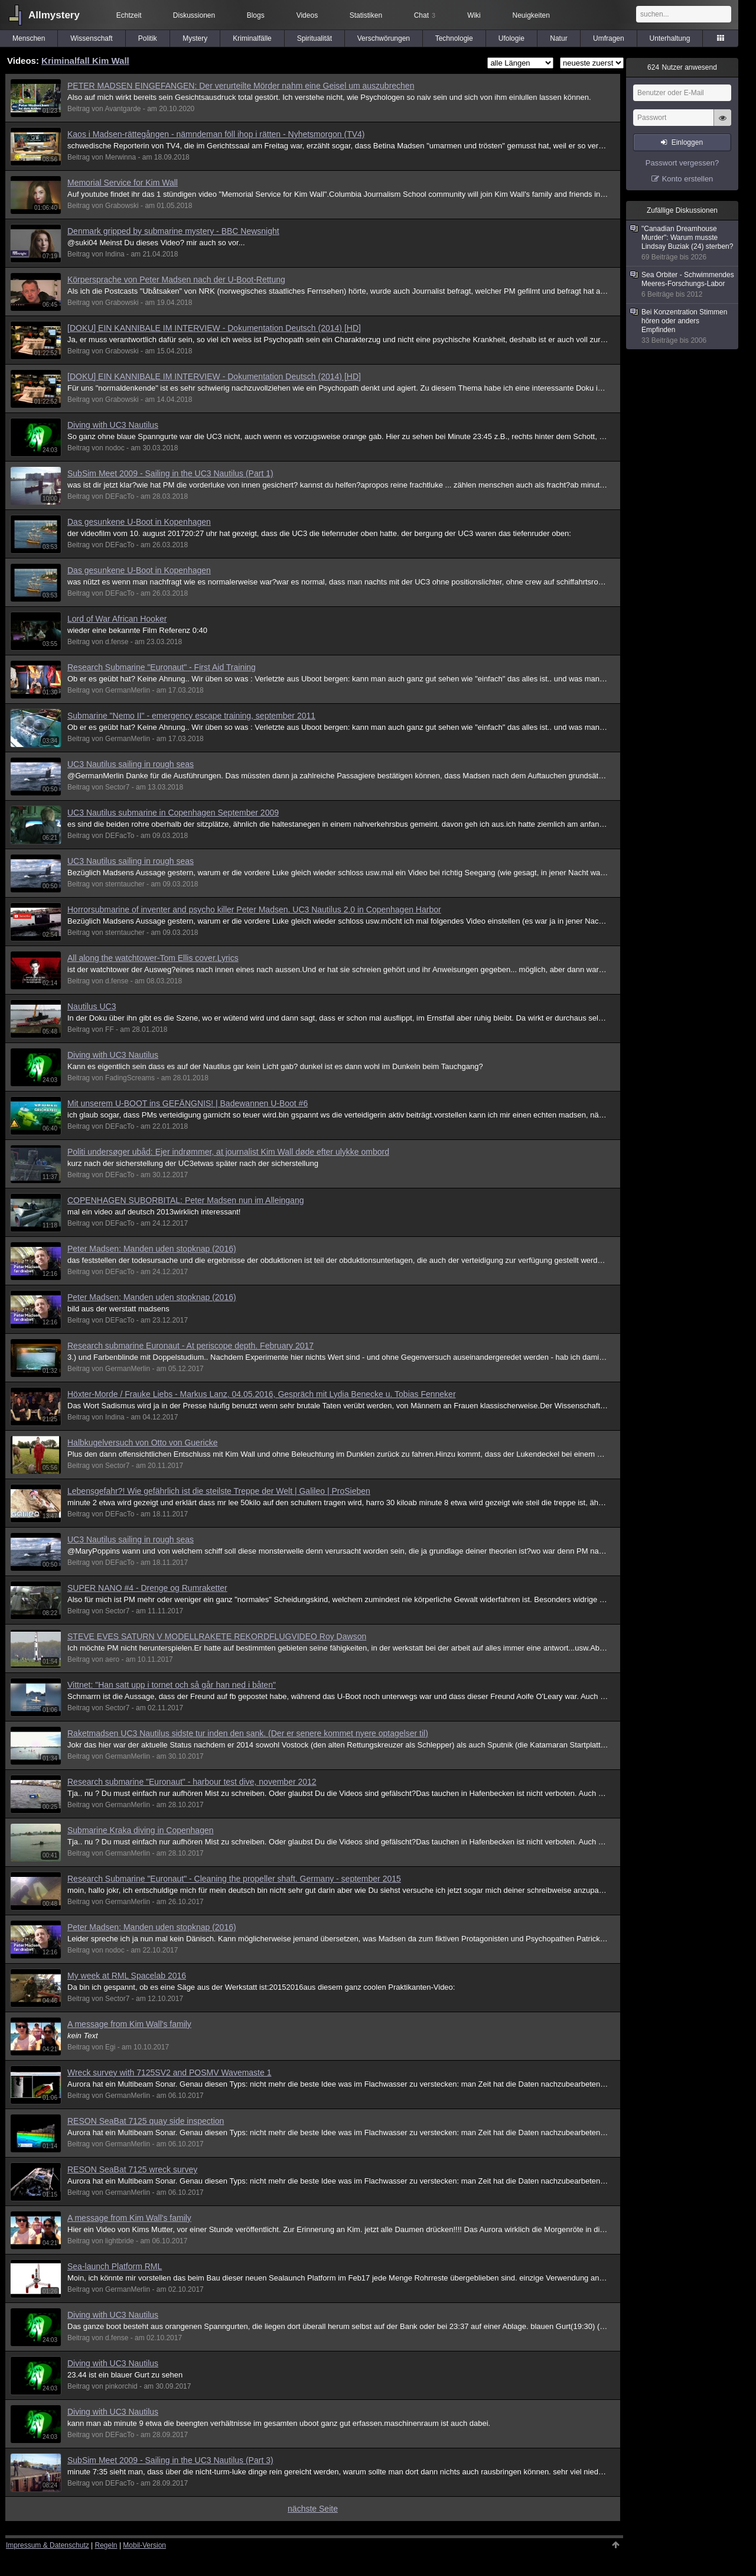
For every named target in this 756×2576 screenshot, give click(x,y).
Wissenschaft (91, 38)
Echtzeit (129, 15)
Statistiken (366, 15)
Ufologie (511, 38)
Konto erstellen (687, 178)
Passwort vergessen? (682, 162)
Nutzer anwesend (682, 67)
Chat (424, 15)
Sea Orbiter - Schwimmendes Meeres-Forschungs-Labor (682, 285)
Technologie (454, 38)
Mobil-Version (144, 2545)
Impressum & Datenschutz (47, 2545)
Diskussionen (194, 15)
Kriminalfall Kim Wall (85, 61)
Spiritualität (314, 38)
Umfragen (608, 38)
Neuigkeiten (531, 15)
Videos (307, 15)
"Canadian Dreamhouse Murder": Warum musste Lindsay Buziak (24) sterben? (682, 243)
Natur (558, 38)
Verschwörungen (383, 38)
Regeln (106, 2545)
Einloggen (687, 142)
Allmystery (54, 15)
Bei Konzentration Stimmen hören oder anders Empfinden (682, 326)
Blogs (256, 15)
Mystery (195, 38)
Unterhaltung (670, 38)
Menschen (28, 38)
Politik (147, 38)
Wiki (474, 15)
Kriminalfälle (252, 38)
